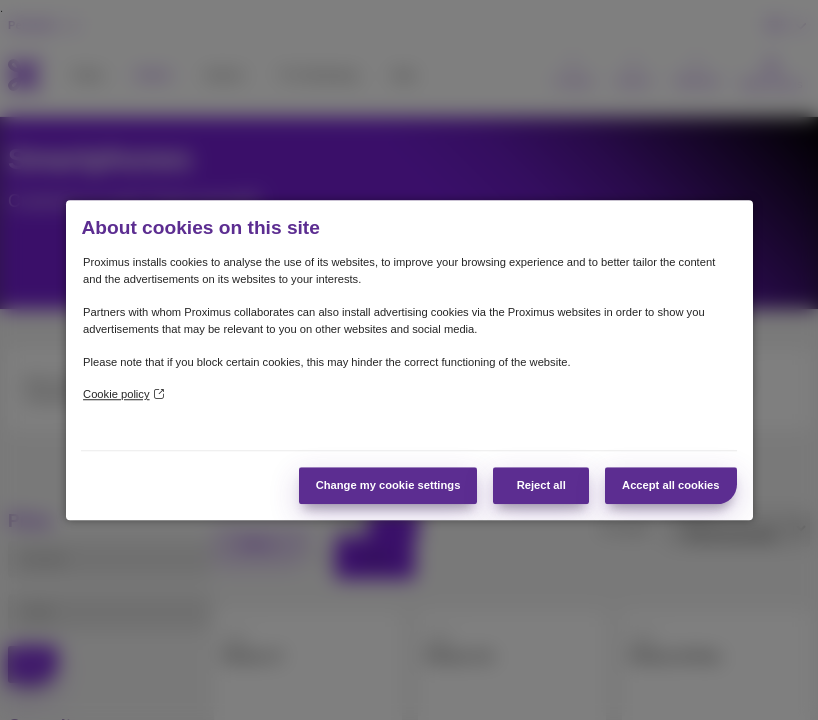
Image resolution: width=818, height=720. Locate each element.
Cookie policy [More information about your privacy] (123, 395)
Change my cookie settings (388, 485)
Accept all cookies (671, 485)
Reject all (541, 485)
